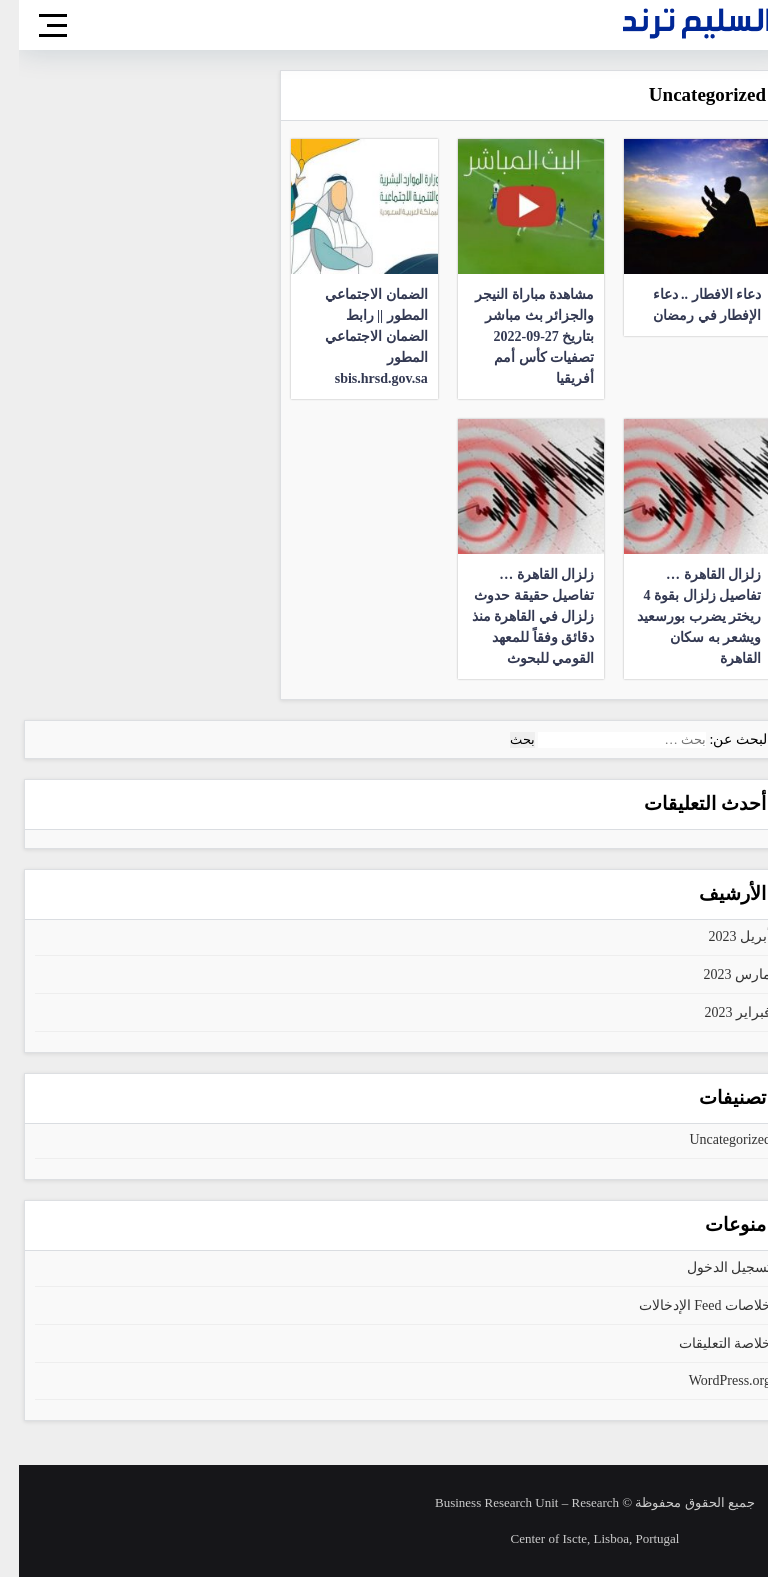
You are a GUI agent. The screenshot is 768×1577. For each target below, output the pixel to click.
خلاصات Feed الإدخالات (686, 1305)
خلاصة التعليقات (706, 1343)
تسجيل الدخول (710, 1267)
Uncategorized (711, 1139)
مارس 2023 (719, 974)
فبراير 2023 (719, 1012)
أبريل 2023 (721, 936)
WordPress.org (711, 1380)
